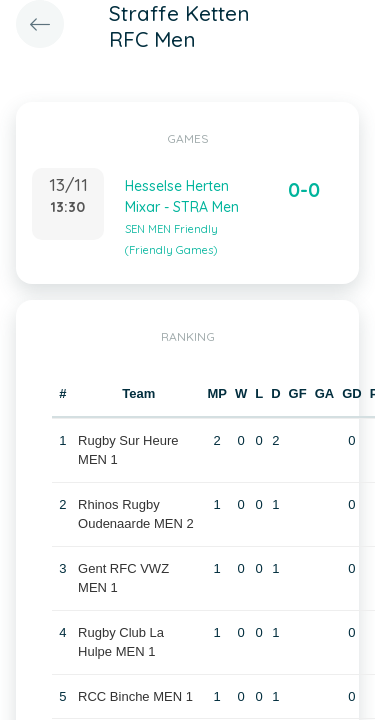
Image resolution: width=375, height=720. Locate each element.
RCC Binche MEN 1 (135, 696)
